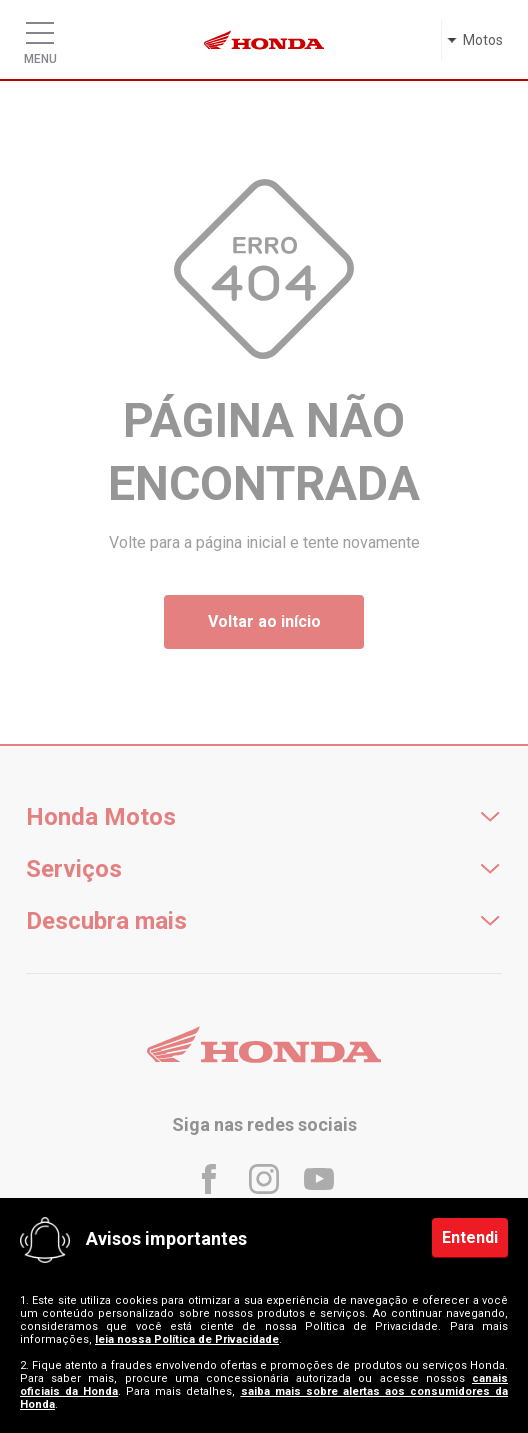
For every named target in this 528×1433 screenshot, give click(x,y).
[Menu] (40, 28)
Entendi (470, 1237)
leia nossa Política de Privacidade (187, 1339)
